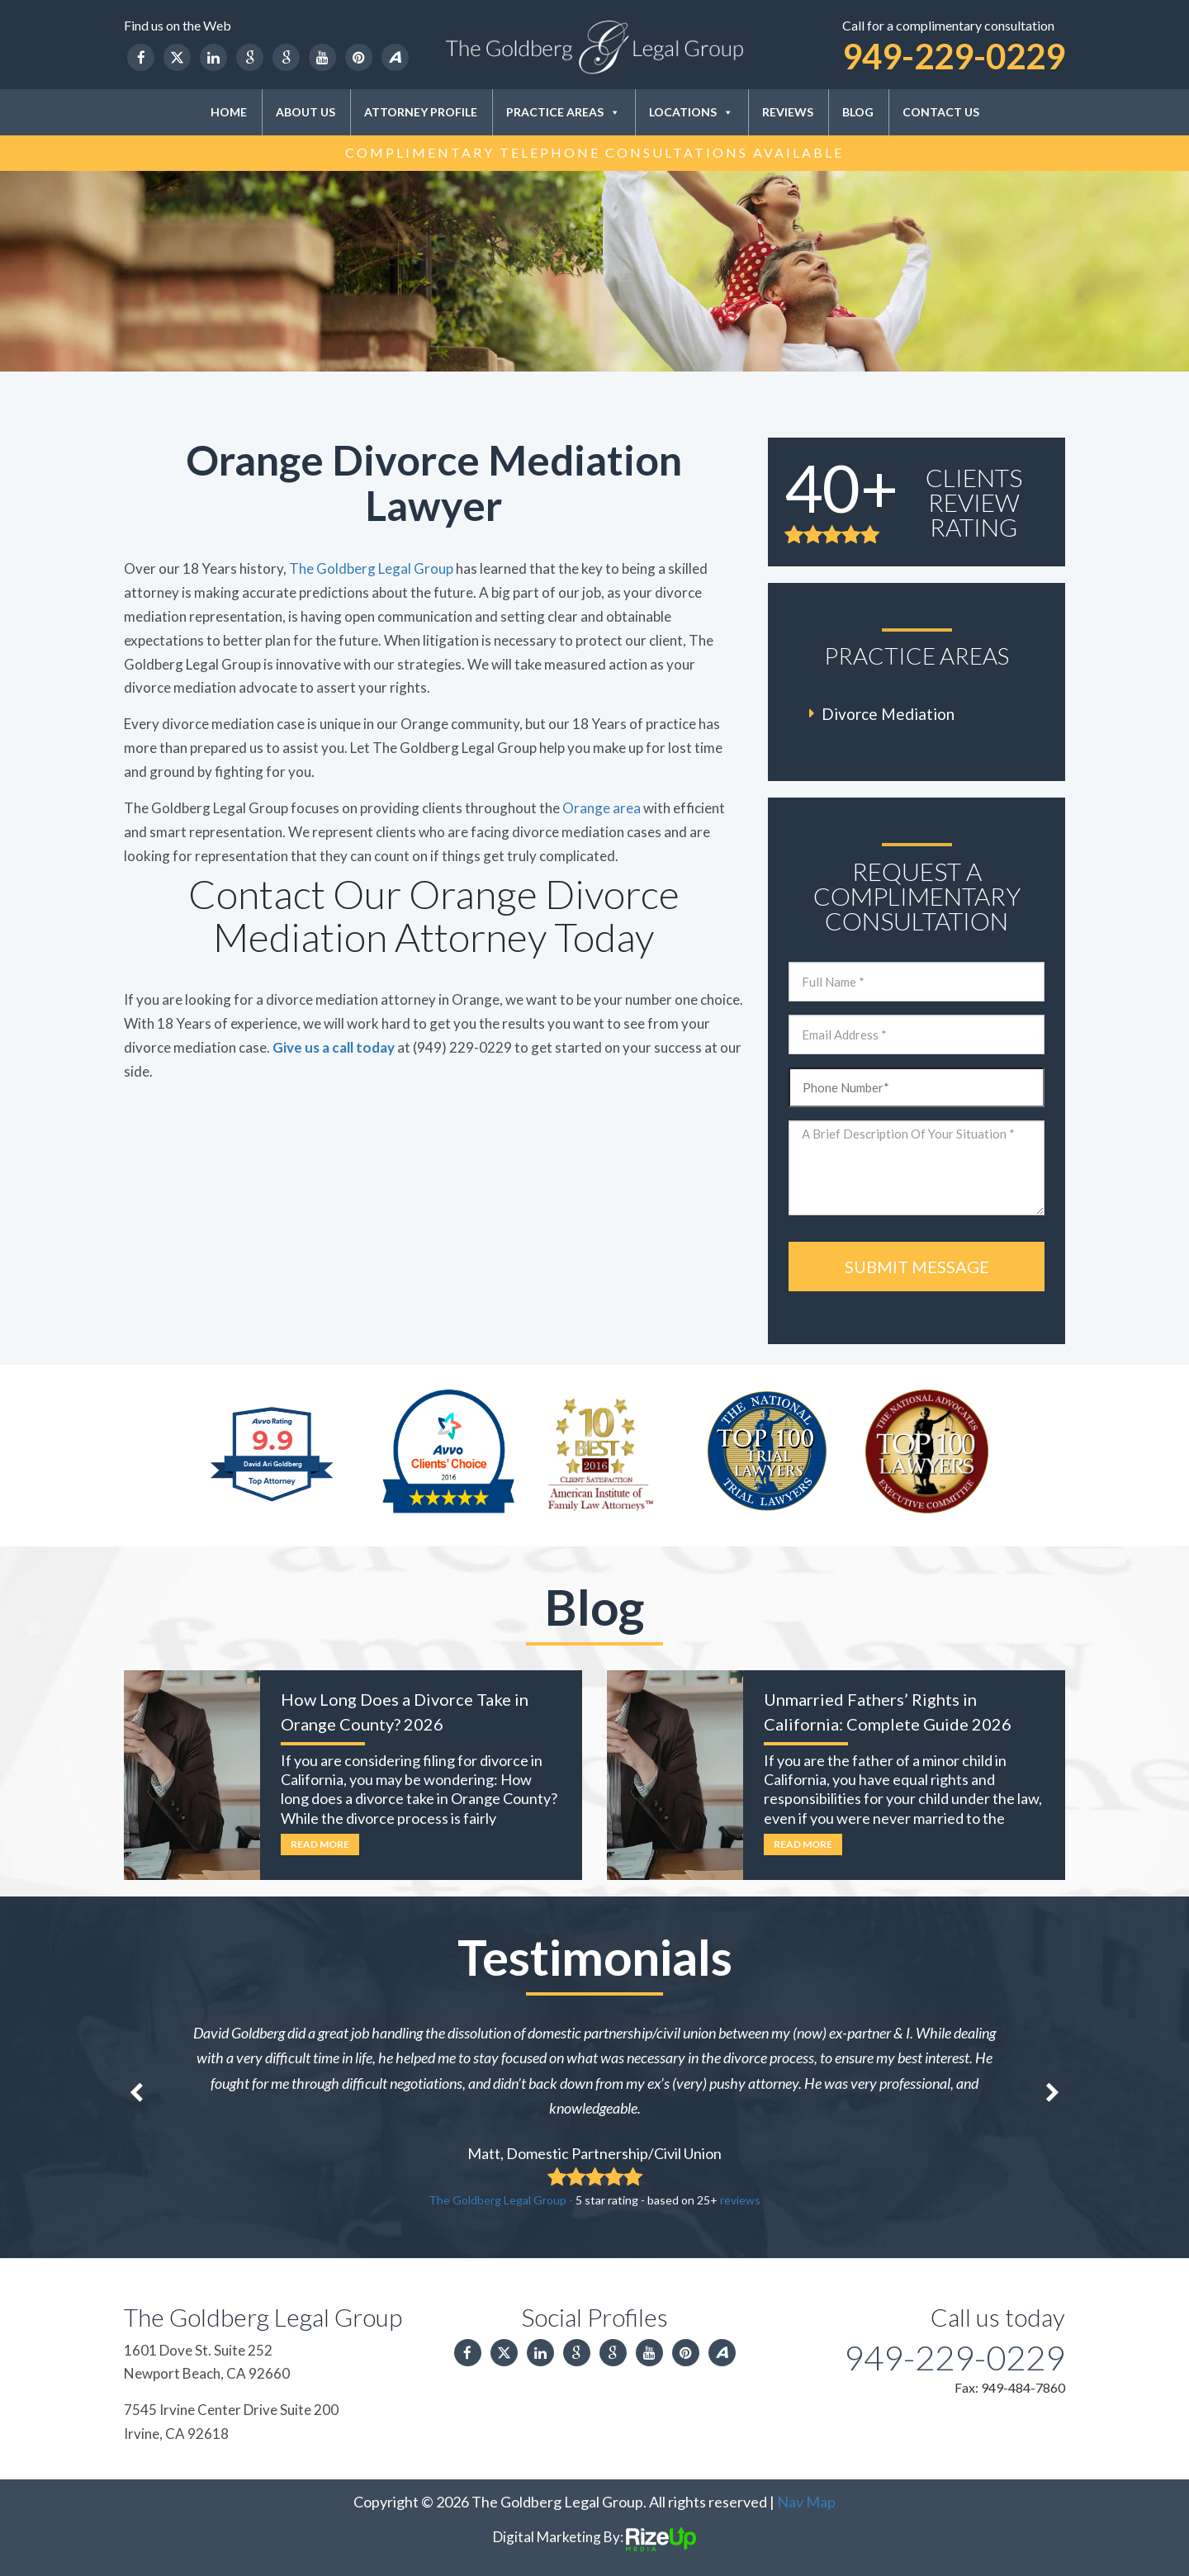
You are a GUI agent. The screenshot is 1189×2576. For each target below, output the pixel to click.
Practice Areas (563, 112)
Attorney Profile (420, 112)
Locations (691, 112)
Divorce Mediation (888, 713)
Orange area (601, 808)
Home (229, 112)
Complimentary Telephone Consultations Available (594, 152)
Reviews (787, 112)
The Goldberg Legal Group (371, 568)
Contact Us (940, 112)
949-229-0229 (953, 56)
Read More (320, 1844)
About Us (305, 112)
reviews (740, 2200)
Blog (858, 112)
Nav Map (806, 2502)
